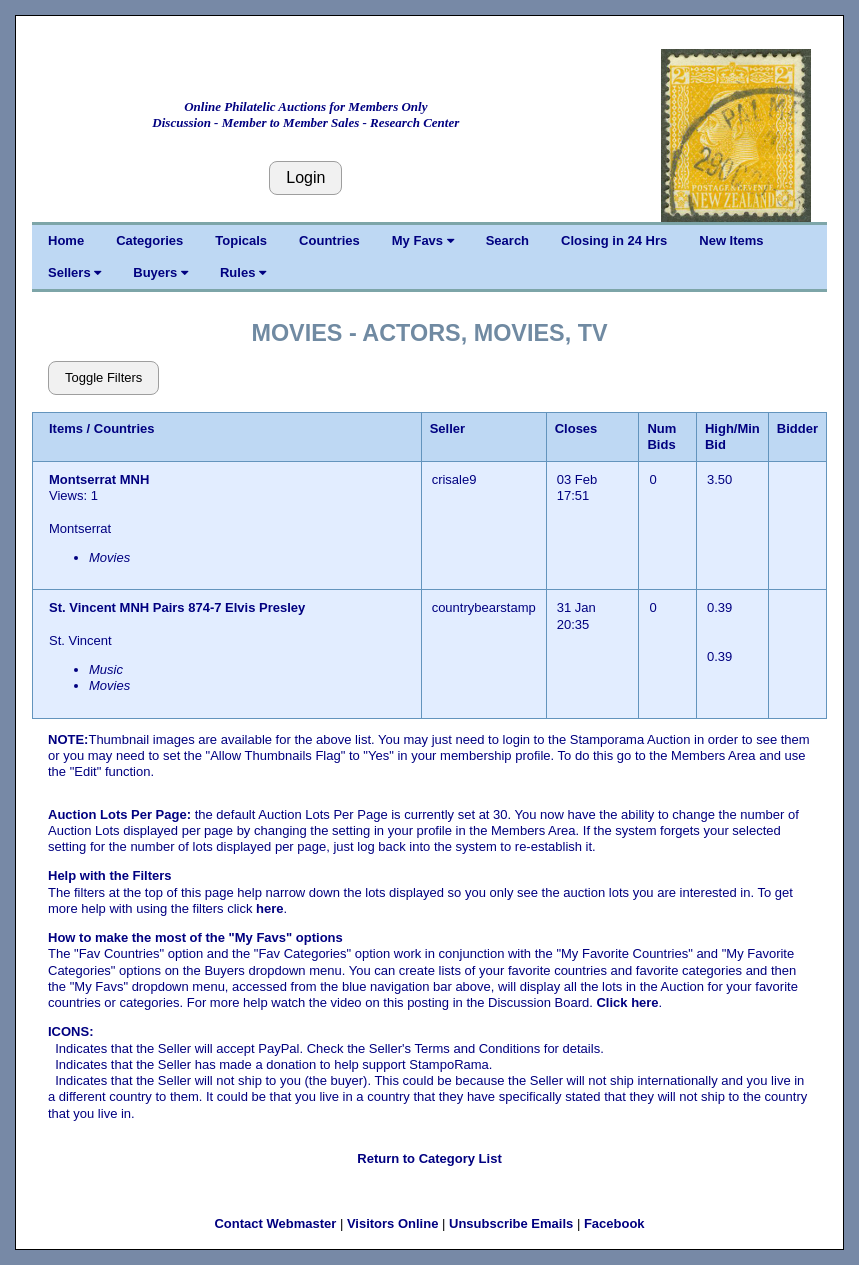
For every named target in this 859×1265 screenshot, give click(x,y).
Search (507, 240)
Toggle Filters (103, 377)
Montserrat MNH (101, 479)
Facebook (614, 1223)
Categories (149, 240)
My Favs (423, 240)
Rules (243, 272)
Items (66, 428)
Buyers (160, 272)
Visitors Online (393, 1223)
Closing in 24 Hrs (614, 240)
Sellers (74, 272)
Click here (627, 1002)
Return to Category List (429, 1158)
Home (66, 240)
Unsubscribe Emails (511, 1223)
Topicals (241, 240)
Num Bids (661, 436)
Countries (329, 240)
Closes (576, 428)
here (269, 908)
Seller (447, 428)
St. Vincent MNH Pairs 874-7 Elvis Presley (177, 607)
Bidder (797, 428)
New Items (731, 240)
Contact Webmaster (275, 1223)
